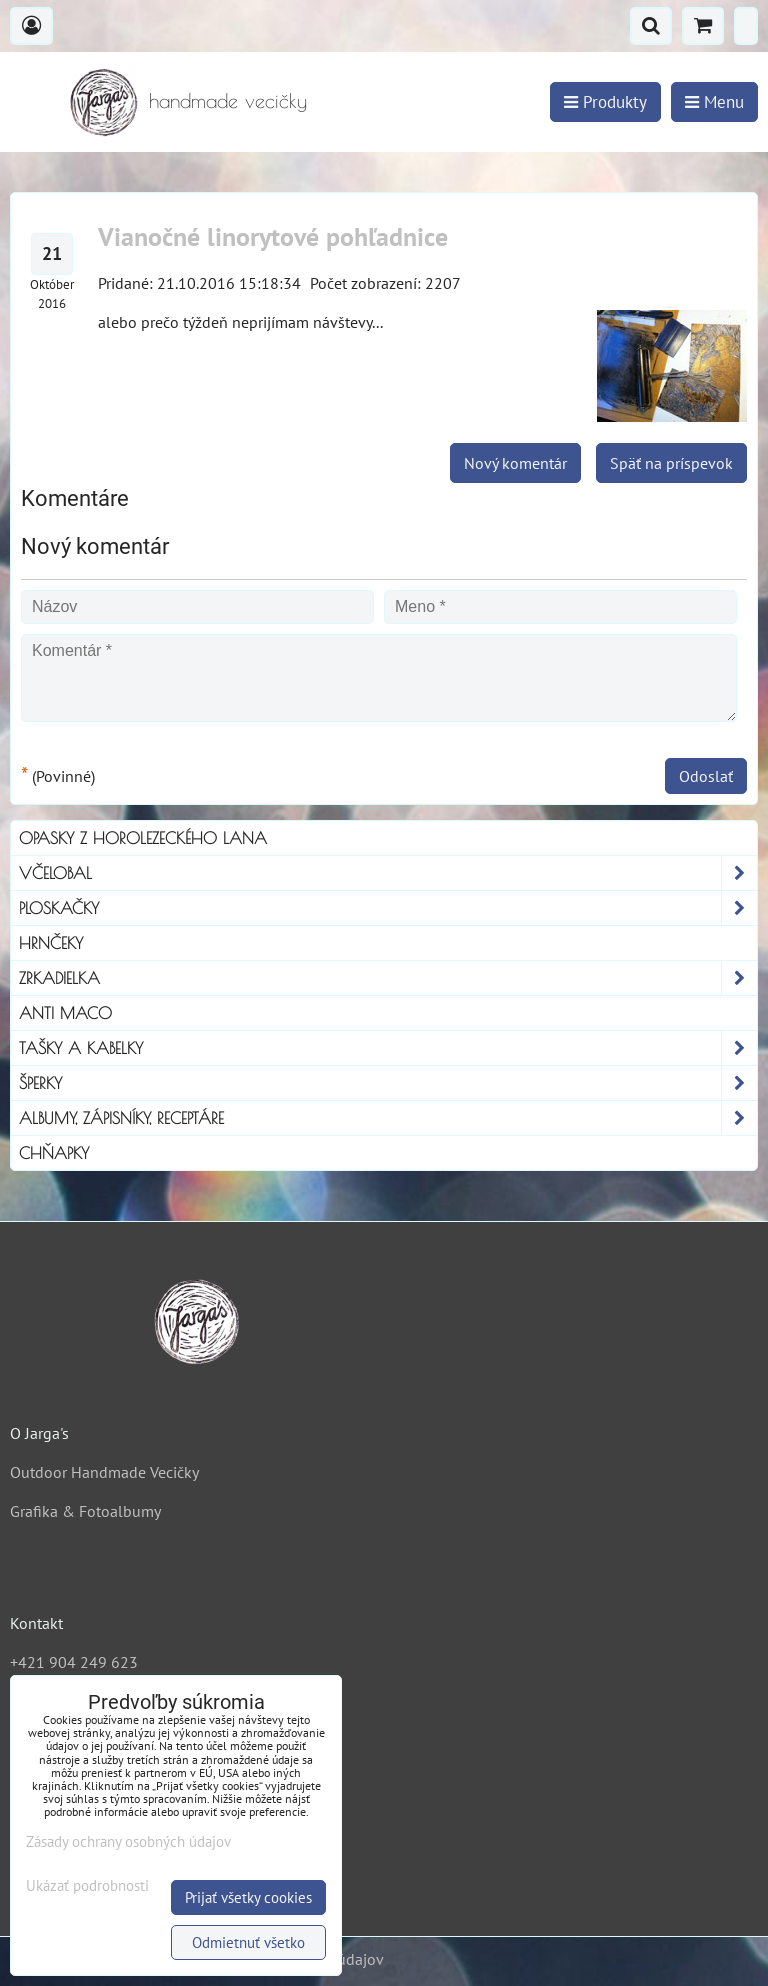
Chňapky (54, 1153)
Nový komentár (515, 463)
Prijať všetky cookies (248, 1897)
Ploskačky (388, 908)
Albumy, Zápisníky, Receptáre (388, 1118)
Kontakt (36, 1623)
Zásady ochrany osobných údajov (128, 1841)
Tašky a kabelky (388, 1048)
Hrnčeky (51, 943)
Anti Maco (65, 1013)
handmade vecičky (228, 100)
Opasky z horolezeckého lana (143, 838)
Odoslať (706, 776)
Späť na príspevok (671, 463)
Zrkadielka (388, 978)
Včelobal (388, 873)
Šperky (388, 1083)
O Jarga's (39, 1433)
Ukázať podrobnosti (87, 1886)
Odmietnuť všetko (248, 1942)
